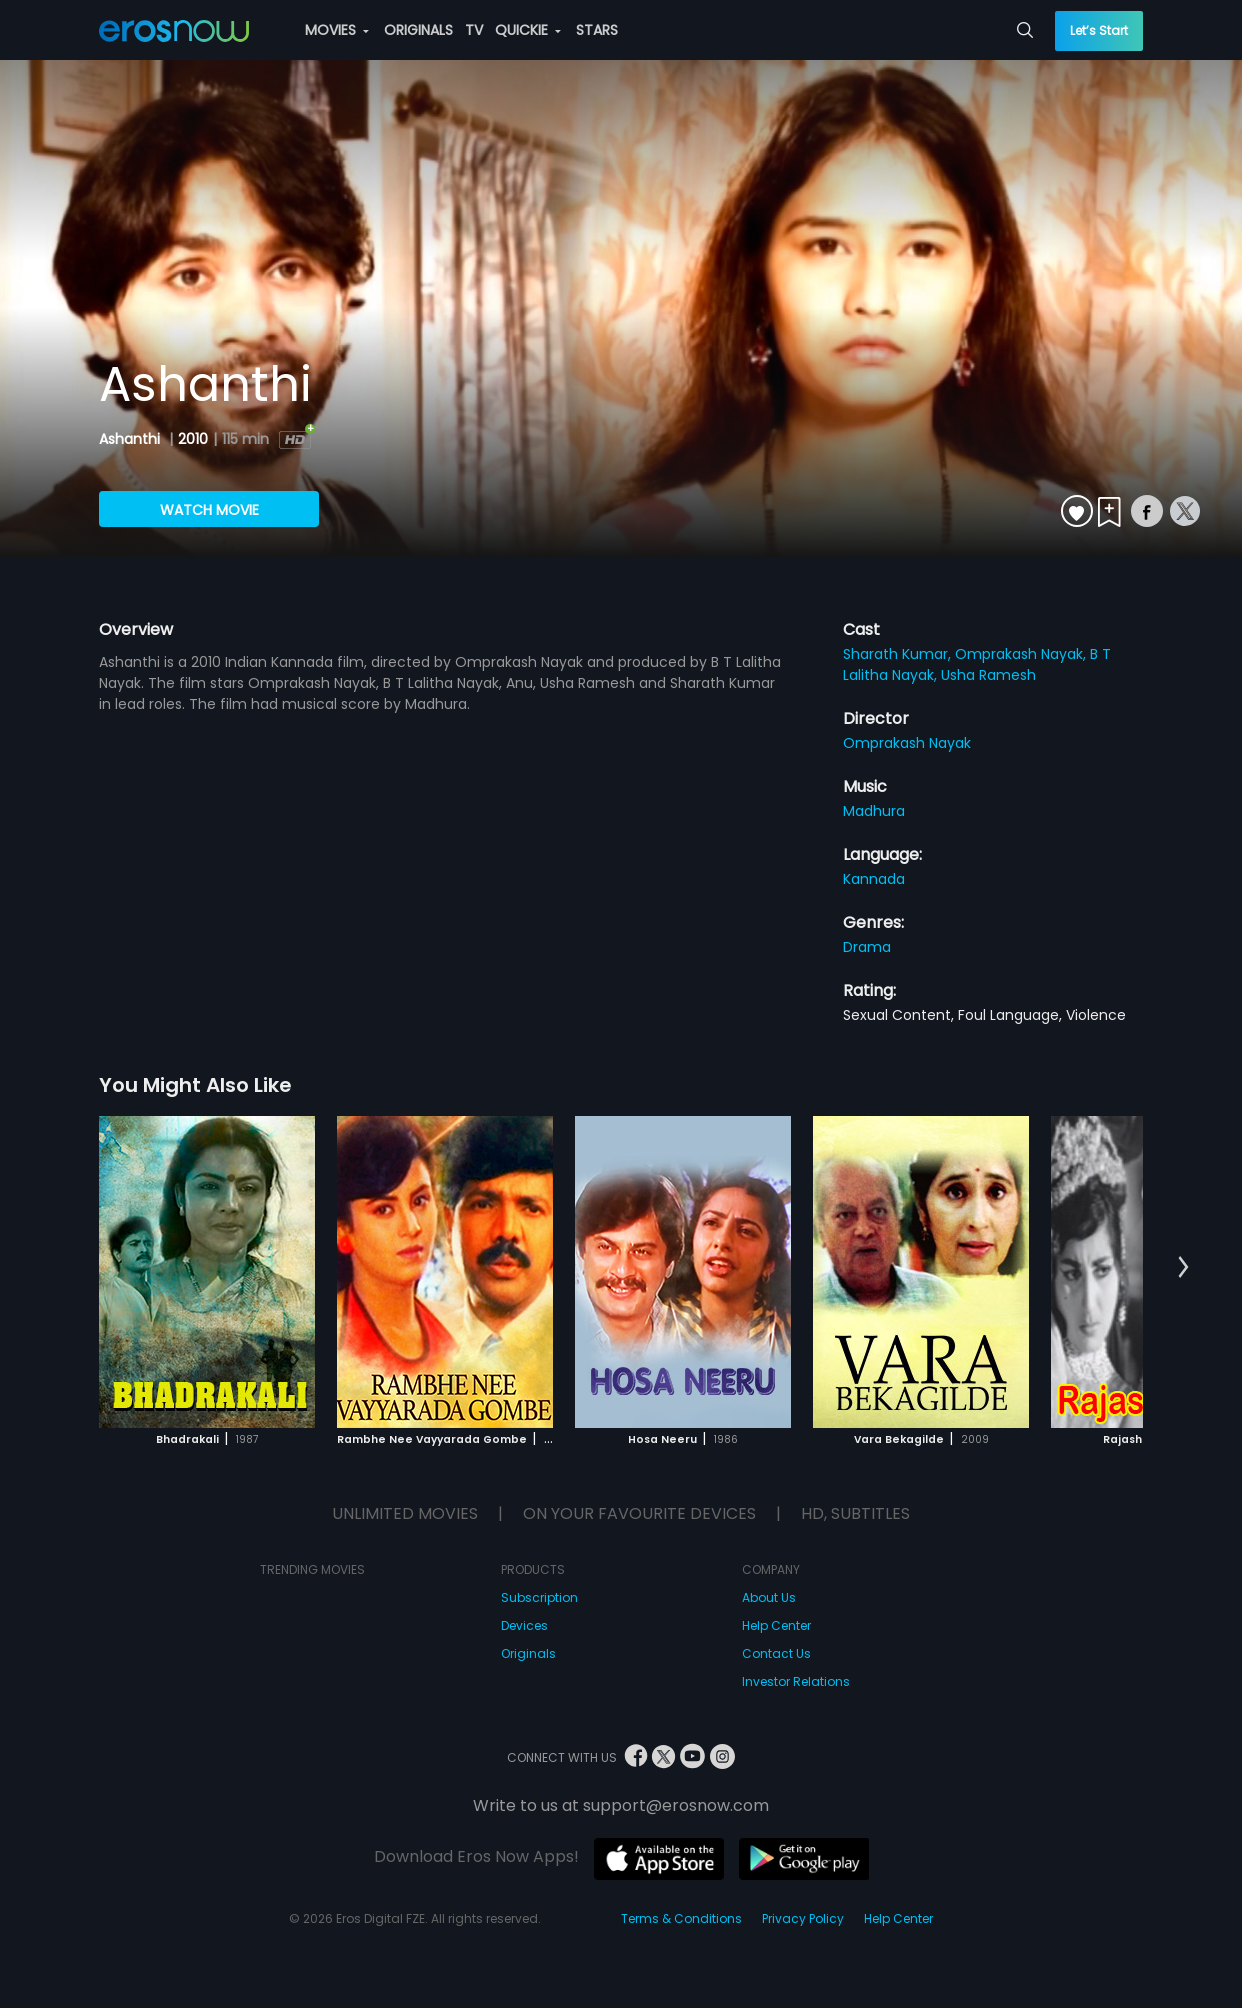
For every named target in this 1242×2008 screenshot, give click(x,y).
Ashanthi (131, 439)
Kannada (874, 879)
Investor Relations (796, 1681)
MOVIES (337, 30)
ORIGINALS (418, 30)
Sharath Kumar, (899, 654)
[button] (1183, 1268)
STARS (597, 30)
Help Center (776, 1625)
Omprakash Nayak (907, 743)
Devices (524, 1625)
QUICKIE (528, 30)
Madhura (874, 811)
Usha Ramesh (988, 675)
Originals (528, 1653)
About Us (769, 1597)
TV (474, 30)
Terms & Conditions (681, 1918)
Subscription (539, 1597)
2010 (193, 439)
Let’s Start (1099, 30)
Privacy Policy (803, 1918)
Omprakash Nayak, (1022, 654)
